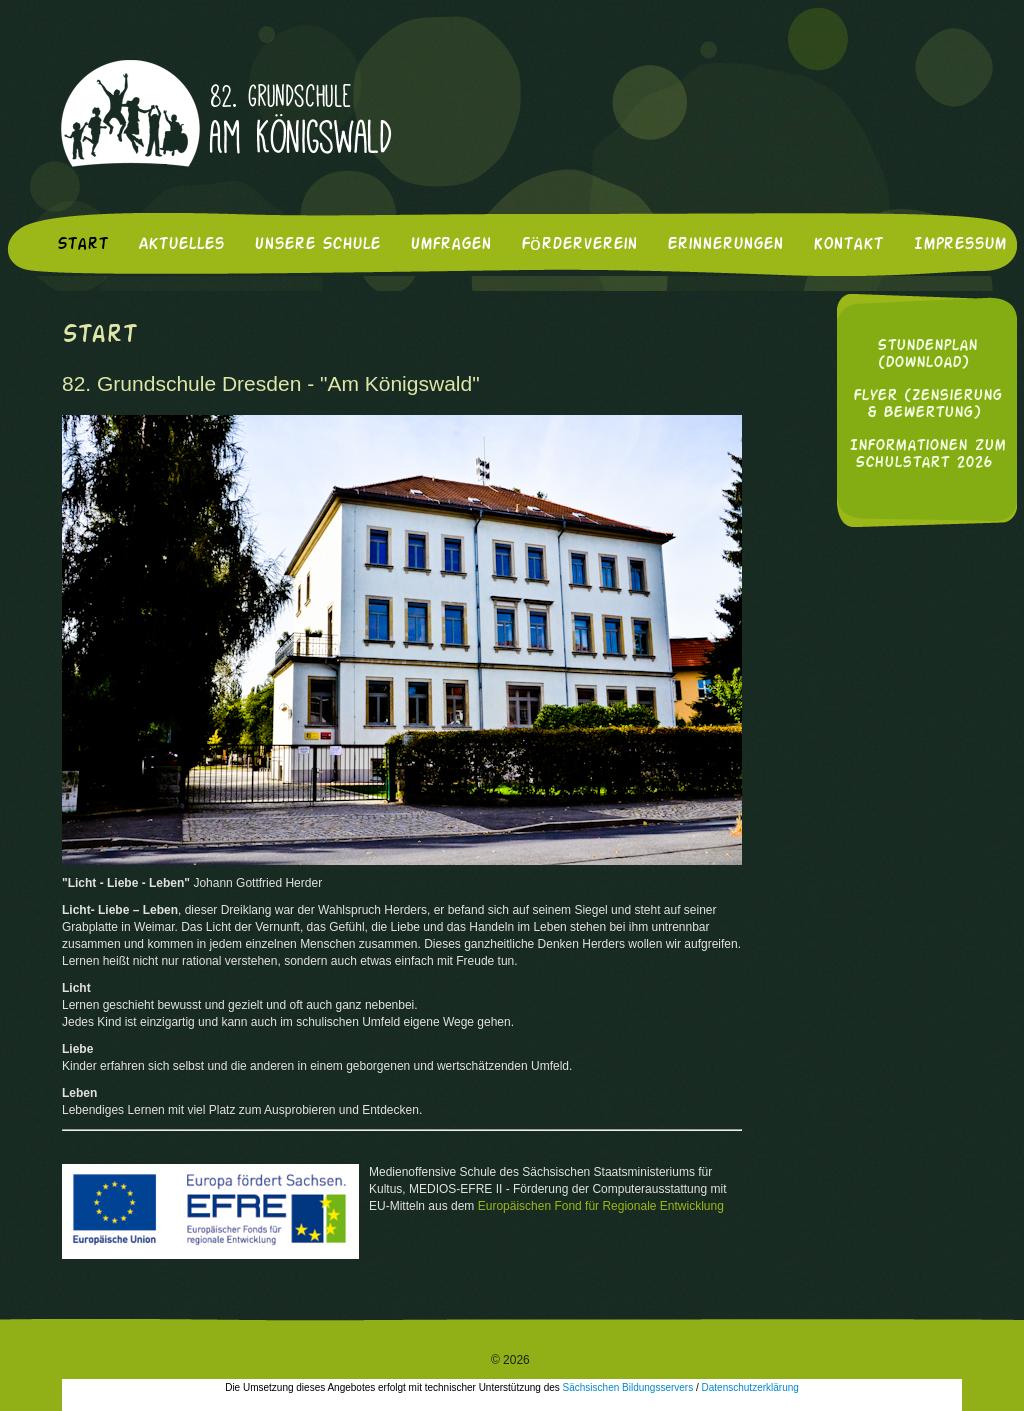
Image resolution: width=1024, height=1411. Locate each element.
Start (82, 245)
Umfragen (450, 245)
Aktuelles (181, 245)
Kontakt (848, 245)
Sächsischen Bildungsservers (628, 1387)
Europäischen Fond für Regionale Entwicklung (601, 1206)
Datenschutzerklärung (750, 1387)
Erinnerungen (725, 245)
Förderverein (579, 245)
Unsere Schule (317, 245)
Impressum (959, 245)
